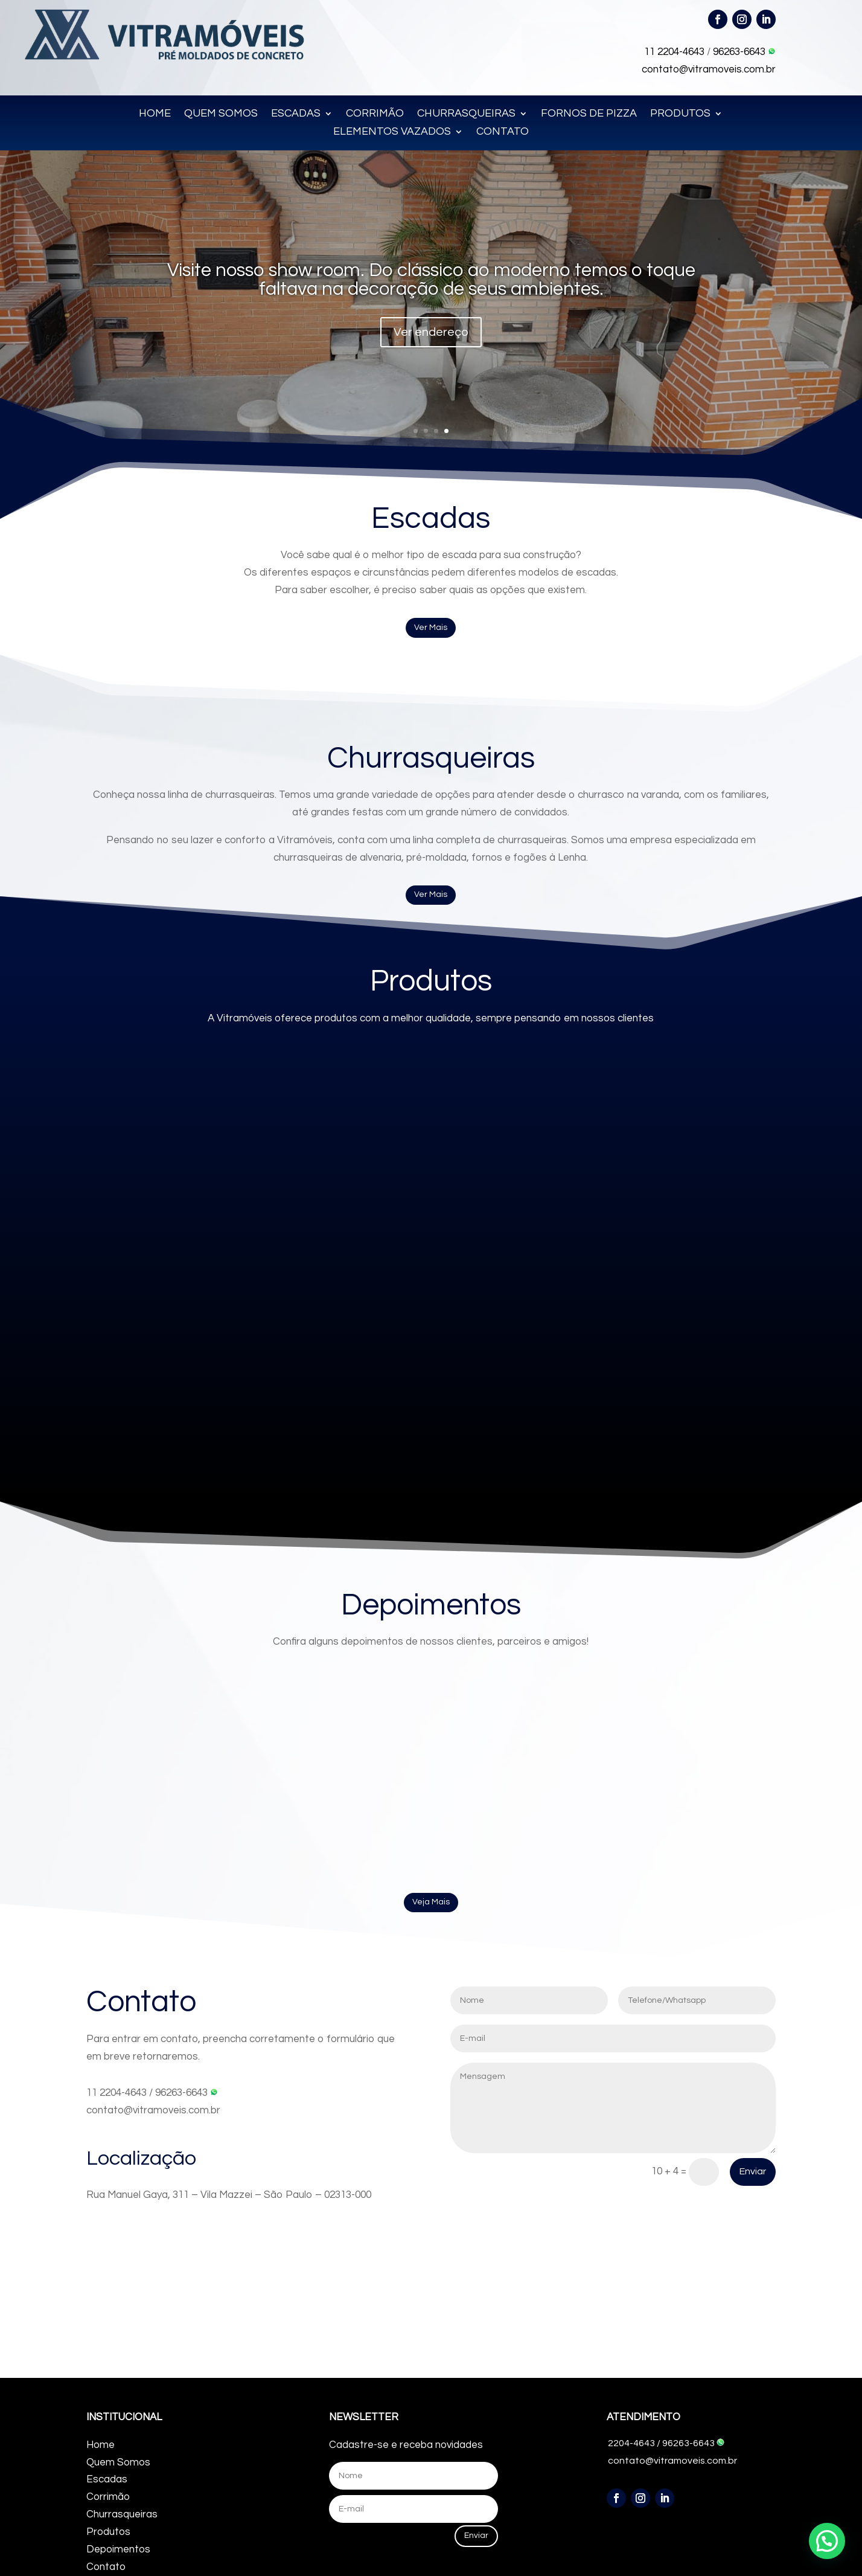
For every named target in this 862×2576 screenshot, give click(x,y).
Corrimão (108, 2496)
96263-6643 (744, 52)
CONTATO (502, 132)
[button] (827, 2541)
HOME (155, 114)
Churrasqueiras (122, 2514)
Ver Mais (430, 627)
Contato (106, 2567)
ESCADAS (296, 114)
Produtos (108, 2531)
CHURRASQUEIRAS (466, 114)
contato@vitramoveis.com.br (709, 69)
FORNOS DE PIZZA (589, 114)
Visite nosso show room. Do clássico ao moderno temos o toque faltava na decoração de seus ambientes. (431, 280)
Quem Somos (118, 2462)
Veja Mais (431, 1902)
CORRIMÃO (375, 114)
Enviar (752, 2171)
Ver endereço (431, 332)
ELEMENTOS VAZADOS (392, 132)
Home (100, 2444)
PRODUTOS (680, 114)
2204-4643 (631, 2443)
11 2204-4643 (674, 52)
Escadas (106, 2479)
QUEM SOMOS (221, 114)
